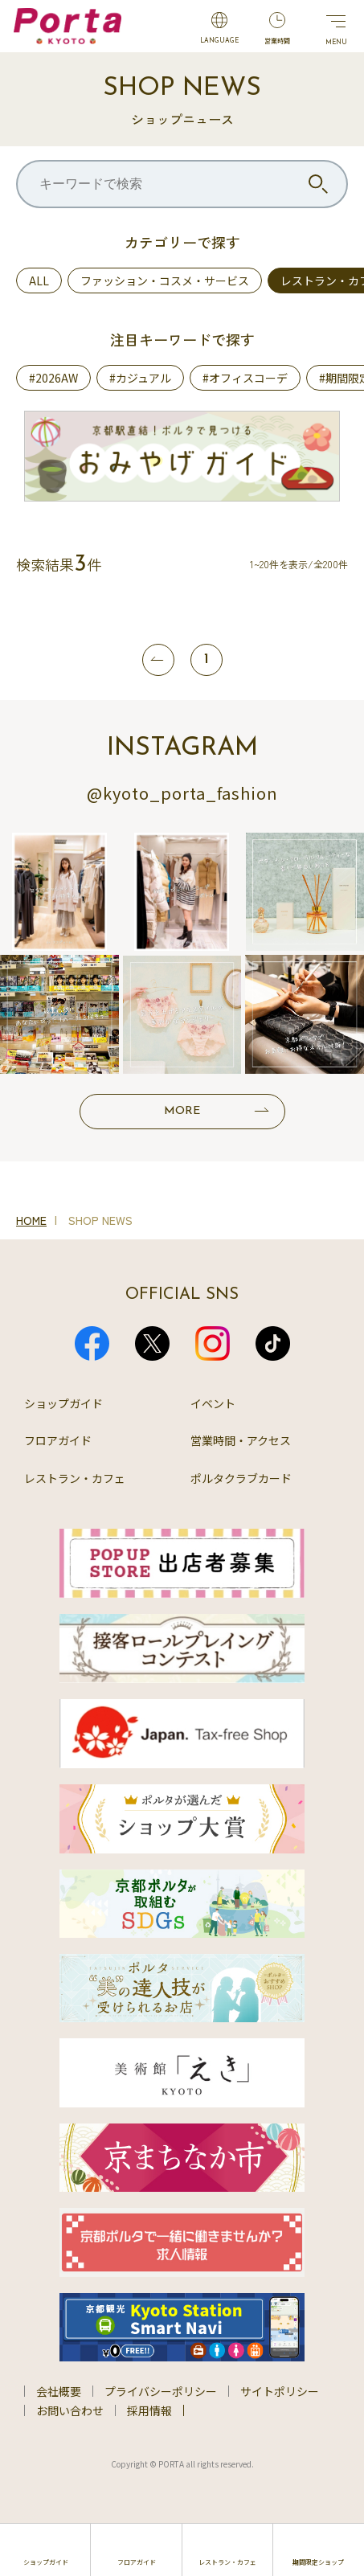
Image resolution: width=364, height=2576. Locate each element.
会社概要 (58, 2391)
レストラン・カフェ (74, 1478)
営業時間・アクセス (240, 1440)
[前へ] (158, 660)
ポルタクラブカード (241, 1478)
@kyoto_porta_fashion (182, 793)
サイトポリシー (279, 2391)
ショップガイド (63, 1403)
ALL (39, 280)
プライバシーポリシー (160, 2391)
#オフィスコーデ (245, 378)
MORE (182, 1111)
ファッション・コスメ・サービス (164, 280)
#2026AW (53, 378)
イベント (212, 1403)
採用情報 (149, 2410)
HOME (31, 1220)
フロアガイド (58, 1440)
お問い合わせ (70, 2410)
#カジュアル (140, 378)
